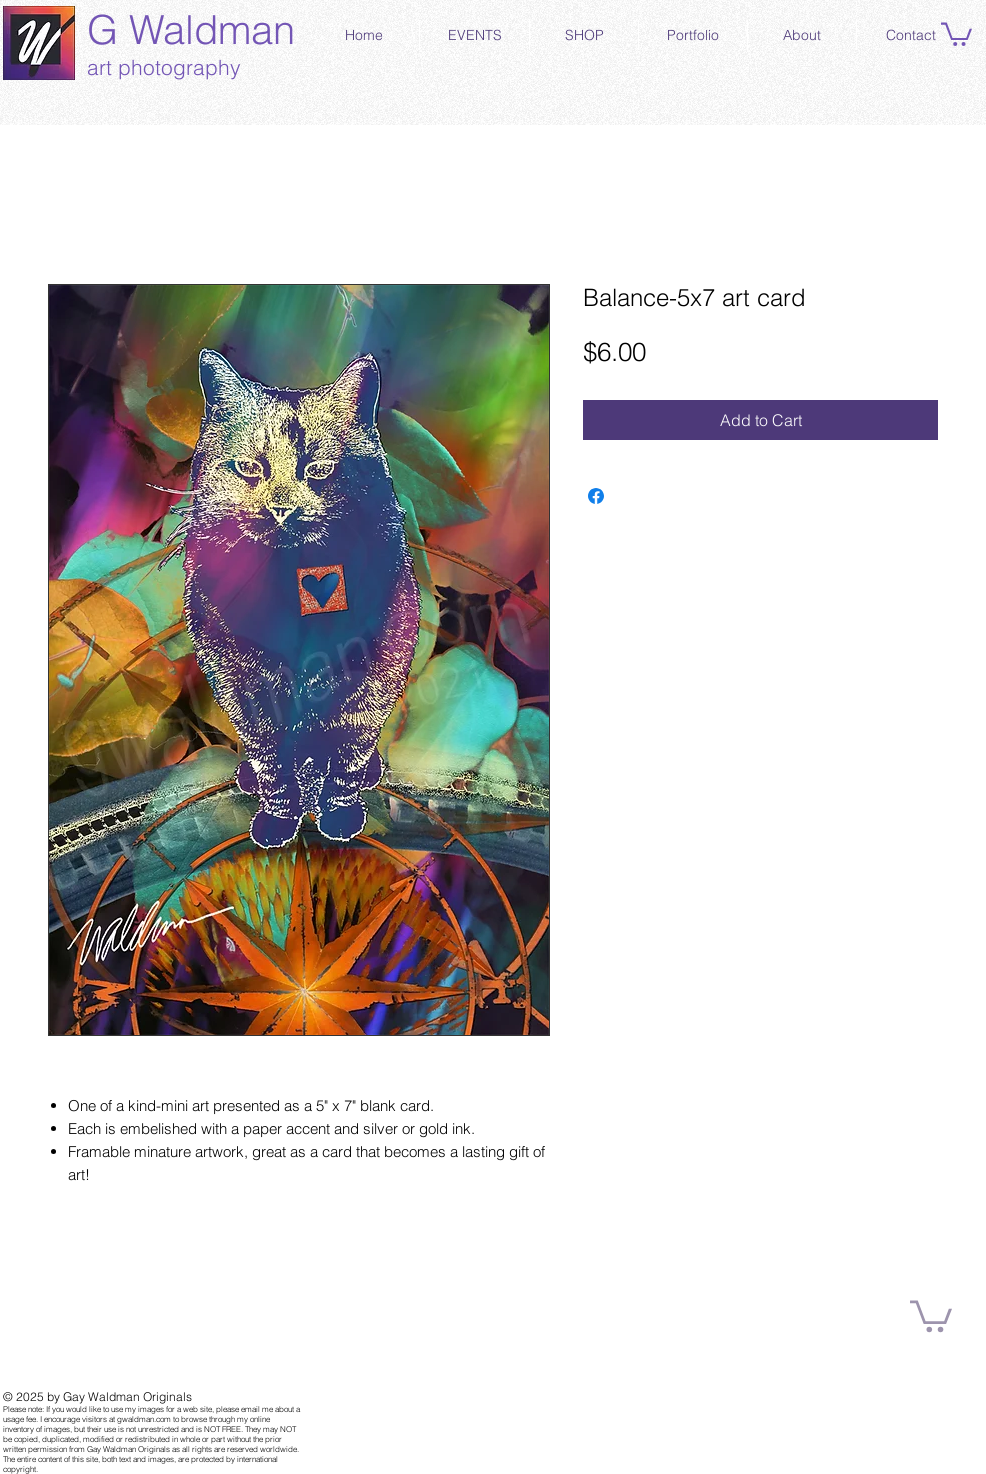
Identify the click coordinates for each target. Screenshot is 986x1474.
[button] (956, 33)
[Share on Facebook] (596, 496)
